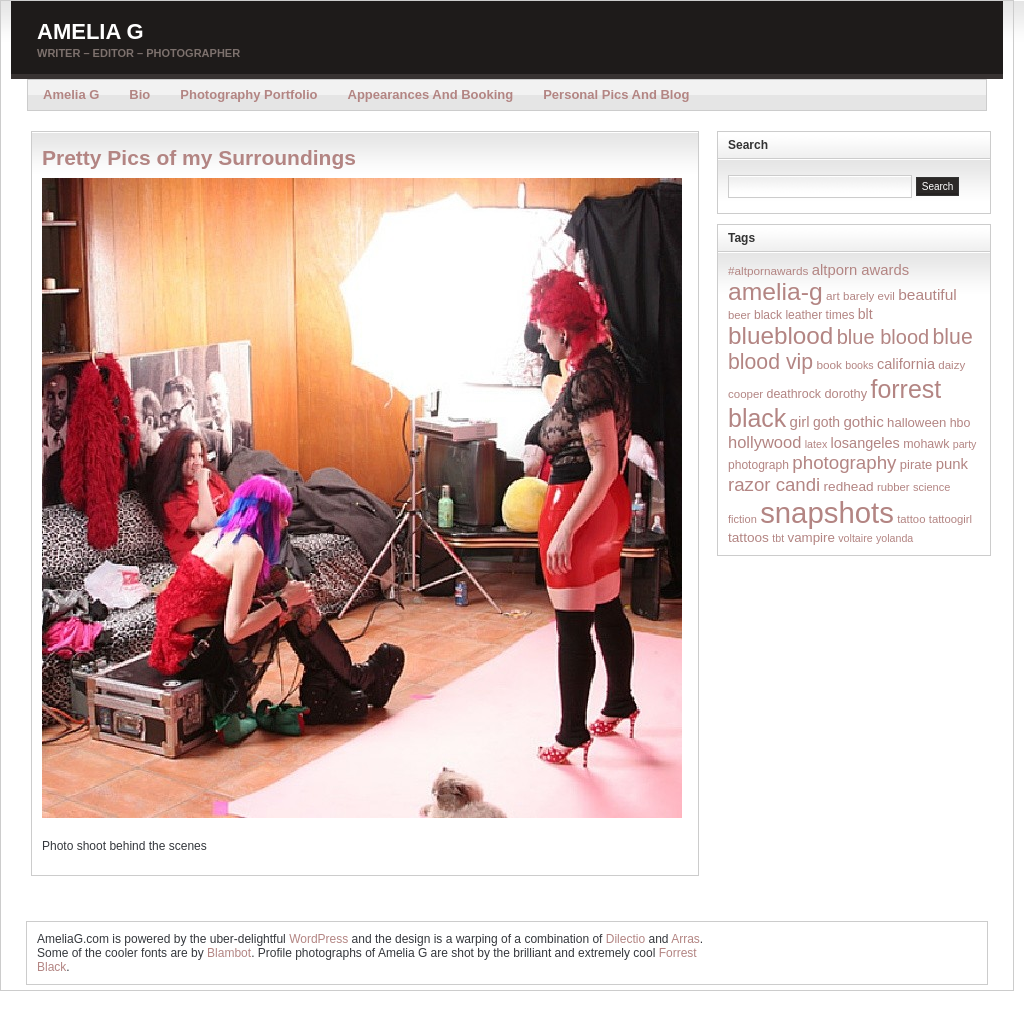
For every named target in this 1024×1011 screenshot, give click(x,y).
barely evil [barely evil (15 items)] (869, 296)
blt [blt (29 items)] (865, 314)
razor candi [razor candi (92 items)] (774, 484)
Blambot (229, 953)
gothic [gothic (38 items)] (863, 421)
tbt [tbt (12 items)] (778, 538)
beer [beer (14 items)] (739, 315)
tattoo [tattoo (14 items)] (911, 519)
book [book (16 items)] (829, 364)
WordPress (318, 939)
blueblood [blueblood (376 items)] (780, 335)
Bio (139, 94)
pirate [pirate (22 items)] (916, 464)
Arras (685, 939)
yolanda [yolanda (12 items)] (894, 538)
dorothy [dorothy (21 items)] (845, 393)
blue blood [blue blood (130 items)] (883, 337)
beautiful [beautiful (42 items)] (927, 294)
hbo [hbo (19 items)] (960, 423)
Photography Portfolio (248, 94)
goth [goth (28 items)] (826, 422)
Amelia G (90, 31)
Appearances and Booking (431, 94)
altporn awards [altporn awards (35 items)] (860, 270)
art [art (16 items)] (833, 295)
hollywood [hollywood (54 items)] (764, 442)
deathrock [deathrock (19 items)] (794, 394)
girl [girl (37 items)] (800, 421)
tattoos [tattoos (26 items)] (748, 537)
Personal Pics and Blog (616, 94)
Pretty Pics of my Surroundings (199, 157)
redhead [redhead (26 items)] (849, 486)
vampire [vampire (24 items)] (810, 537)
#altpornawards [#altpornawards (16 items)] (768, 270)
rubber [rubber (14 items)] (893, 487)
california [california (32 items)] (906, 364)
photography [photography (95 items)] (844, 462)
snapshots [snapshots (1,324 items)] (827, 512)
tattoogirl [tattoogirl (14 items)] (950, 519)
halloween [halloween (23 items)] (916, 422)
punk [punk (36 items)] (952, 463)
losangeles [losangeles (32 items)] (865, 443)
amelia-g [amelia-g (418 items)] (775, 291)
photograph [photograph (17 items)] (758, 465)
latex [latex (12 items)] (816, 444)
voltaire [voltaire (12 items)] (855, 538)
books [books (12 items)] (859, 365)
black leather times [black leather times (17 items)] (804, 315)
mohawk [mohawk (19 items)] (926, 444)
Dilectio (625, 939)
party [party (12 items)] (965, 444)
